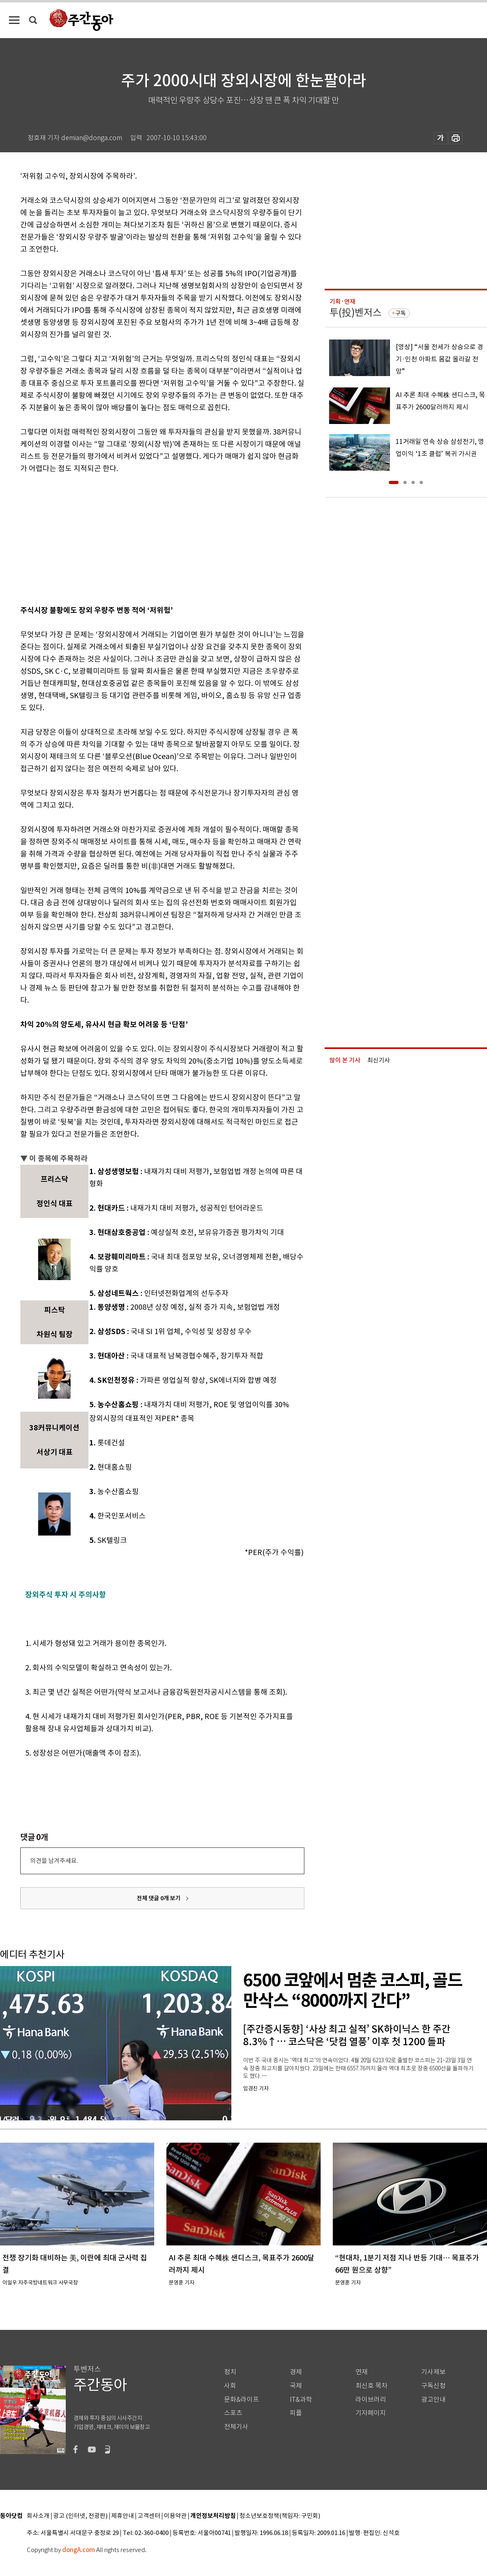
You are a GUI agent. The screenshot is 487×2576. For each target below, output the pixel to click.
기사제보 (433, 2372)
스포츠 (233, 2413)
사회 (230, 2386)
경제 (296, 2372)
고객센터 (149, 2516)
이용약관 (175, 2516)
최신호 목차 (372, 2386)
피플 (296, 2413)
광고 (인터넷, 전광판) (80, 2516)
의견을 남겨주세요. (54, 1860)
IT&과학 (301, 2399)
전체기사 (236, 2427)
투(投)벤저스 (355, 312)
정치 (230, 2372)
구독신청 (433, 2386)
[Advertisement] (142, 537)
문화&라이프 (241, 2399)
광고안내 (433, 2399)
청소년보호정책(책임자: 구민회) (279, 2516)
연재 (362, 2372)
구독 (400, 313)
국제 (296, 2386)
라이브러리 (371, 2399)
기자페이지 (371, 2413)
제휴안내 (122, 2516)
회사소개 (38, 2516)
